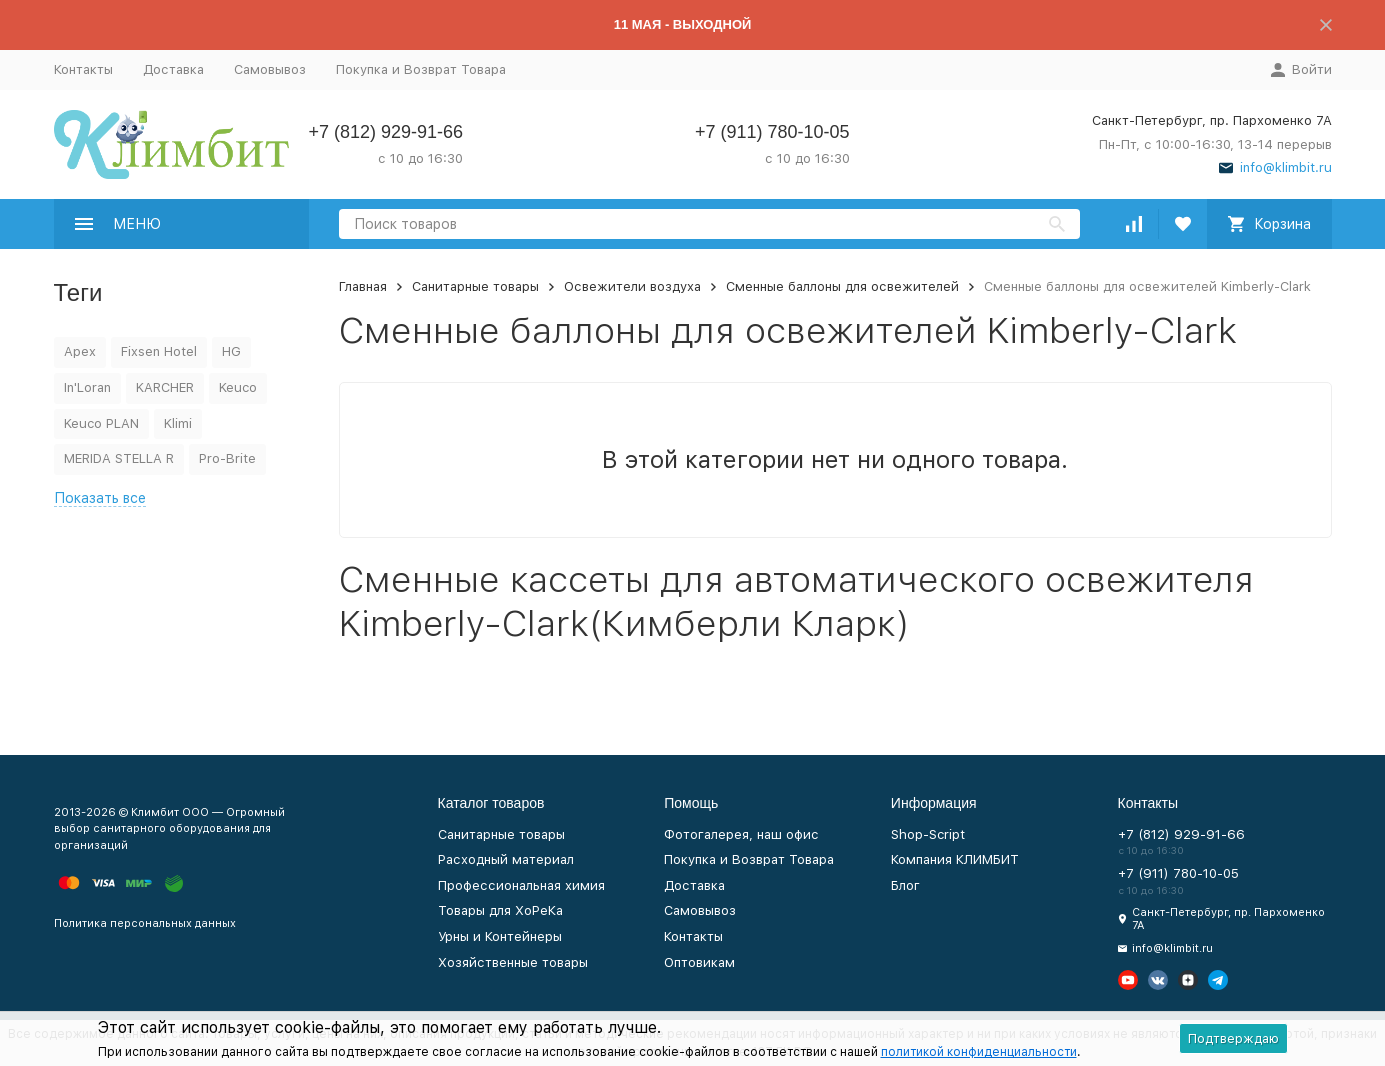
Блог (905, 885)
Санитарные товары (475, 286)
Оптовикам (699, 962)
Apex (80, 351)
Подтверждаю (1233, 1038)
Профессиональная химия (521, 885)
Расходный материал (506, 859)
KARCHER (165, 387)
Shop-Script (928, 834)
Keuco (238, 387)
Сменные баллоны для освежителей (842, 286)
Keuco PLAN (101, 423)
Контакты (83, 69)
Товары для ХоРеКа (500, 910)
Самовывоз (270, 69)
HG (231, 351)
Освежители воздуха (632, 286)
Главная (363, 286)
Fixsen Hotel (159, 351)
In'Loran (87, 387)
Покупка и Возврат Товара (421, 69)
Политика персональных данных (145, 923)
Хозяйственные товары (513, 962)
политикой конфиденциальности (979, 1052)
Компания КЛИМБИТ (955, 859)
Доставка (173, 69)
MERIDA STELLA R (119, 458)
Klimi (178, 423)
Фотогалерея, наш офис (741, 834)
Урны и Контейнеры (500, 936)
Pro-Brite (227, 458)
